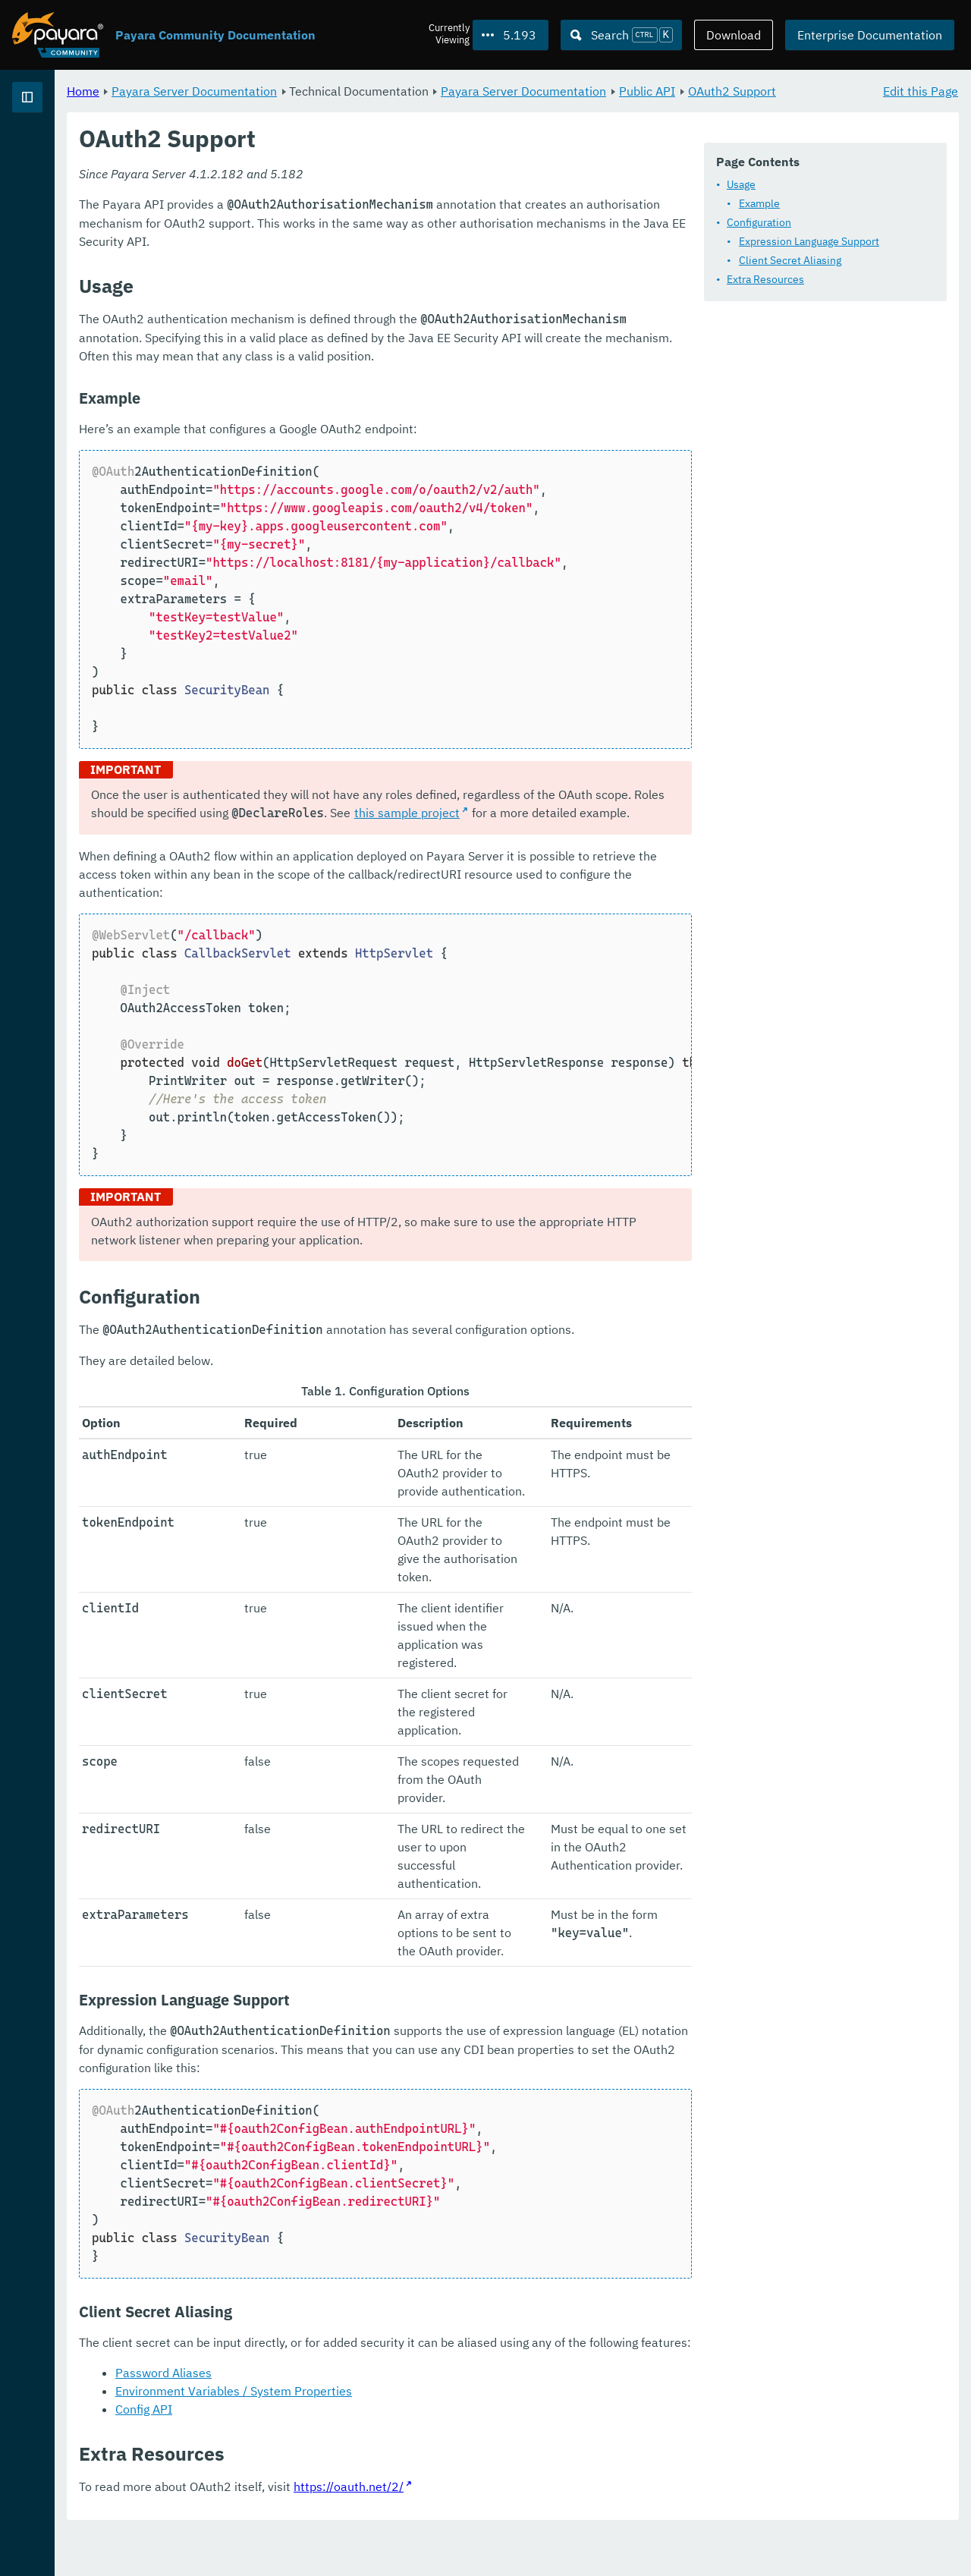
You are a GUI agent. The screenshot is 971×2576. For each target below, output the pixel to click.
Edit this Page (920, 91)
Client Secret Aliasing (354, 301)
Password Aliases (352, 2416)
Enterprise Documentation (869, 34)
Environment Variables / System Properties (422, 2434)
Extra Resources (329, 320)
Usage (305, 225)
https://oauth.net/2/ (537, 2530)
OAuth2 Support (309, 109)
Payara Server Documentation (98, 151)
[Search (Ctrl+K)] (621, 35)
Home (272, 91)
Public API (836, 91)
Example (323, 244)
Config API (332, 2453)
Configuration (323, 263)
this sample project (539, 984)
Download (733, 34)
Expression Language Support (373, 282)
